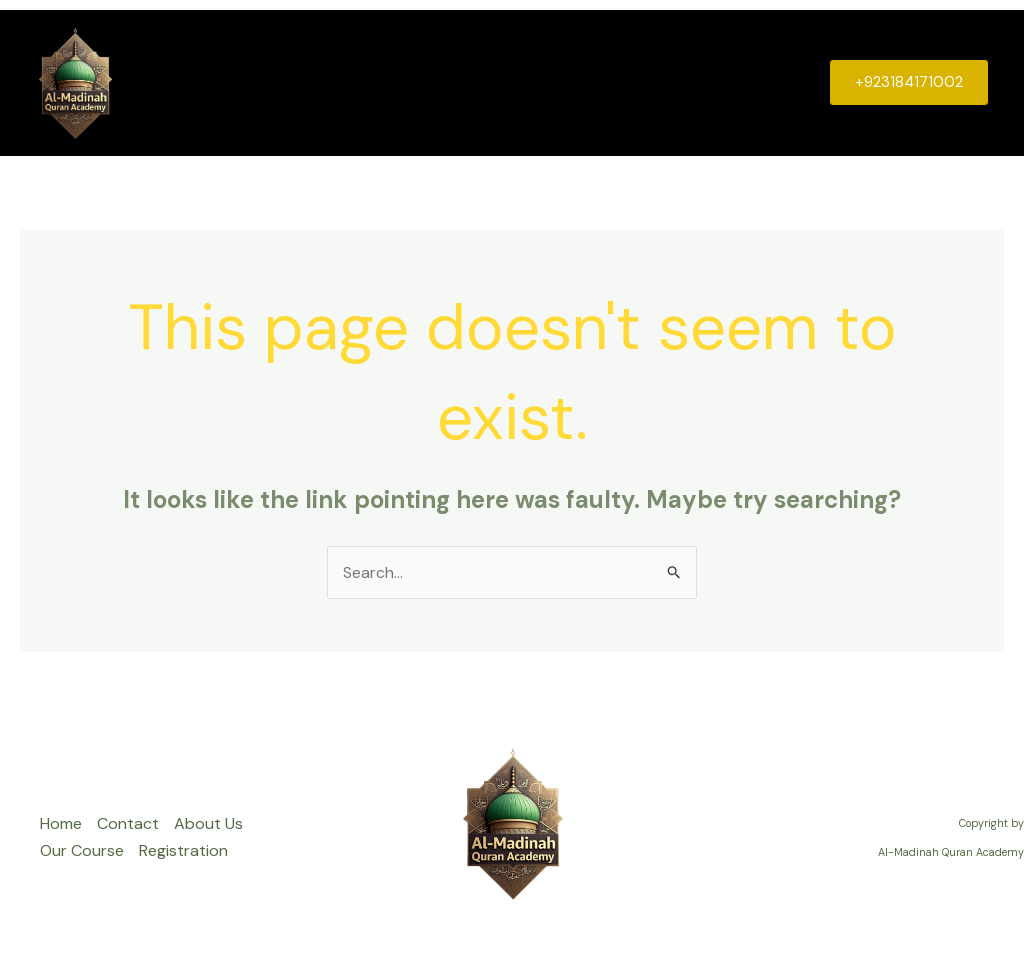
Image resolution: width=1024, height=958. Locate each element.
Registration (748, 82)
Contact (424, 82)
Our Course (630, 82)
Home (340, 82)
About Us (521, 82)
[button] (909, 82)
